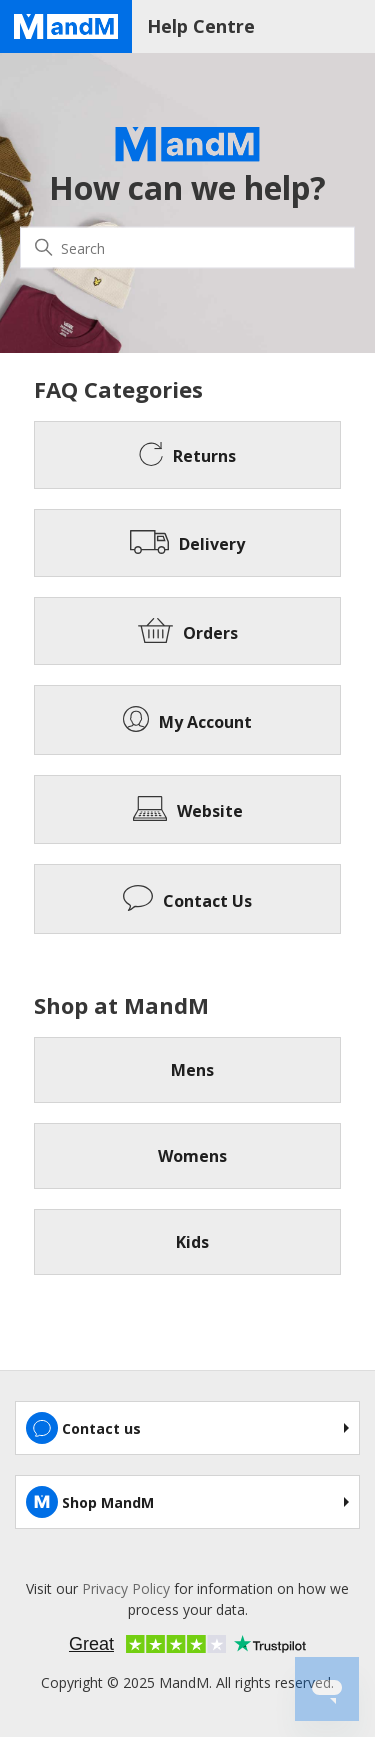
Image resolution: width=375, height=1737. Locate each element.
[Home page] (66, 26)
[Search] (187, 248)
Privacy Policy (126, 1588)
